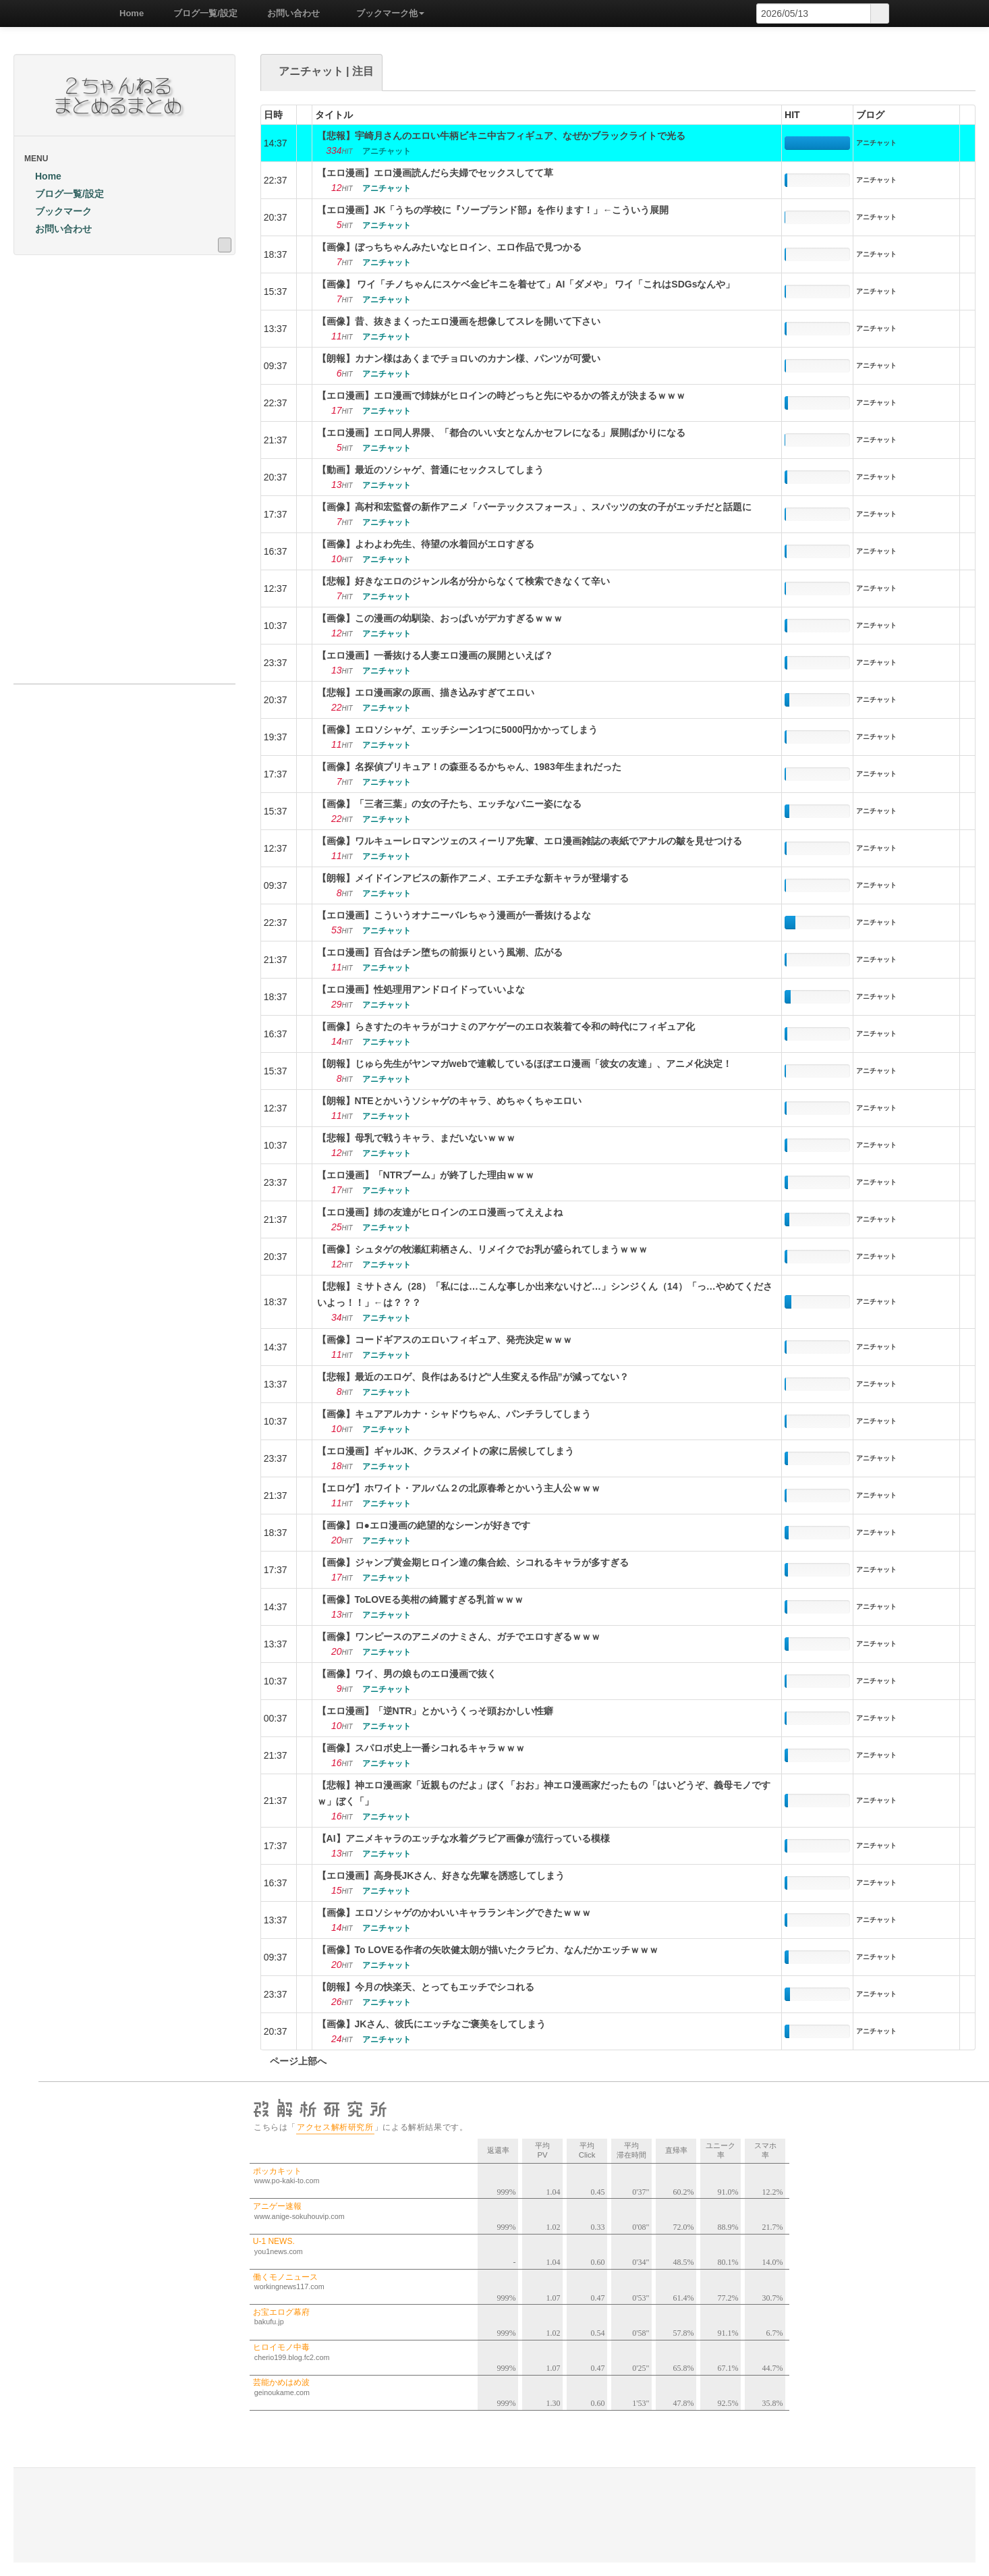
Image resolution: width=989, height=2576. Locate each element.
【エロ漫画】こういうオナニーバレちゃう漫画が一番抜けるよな (454, 915)
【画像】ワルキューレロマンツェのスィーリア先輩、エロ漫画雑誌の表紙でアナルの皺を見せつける (529, 840)
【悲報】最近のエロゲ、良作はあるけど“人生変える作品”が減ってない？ (473, 1376)
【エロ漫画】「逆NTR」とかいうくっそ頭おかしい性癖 (435, 1710)
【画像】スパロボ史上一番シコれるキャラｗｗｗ (421, 1748)
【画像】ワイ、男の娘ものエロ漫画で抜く (407, 1673)
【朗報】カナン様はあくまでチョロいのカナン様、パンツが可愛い (458, 358)
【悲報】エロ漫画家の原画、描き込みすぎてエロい (425, 692)
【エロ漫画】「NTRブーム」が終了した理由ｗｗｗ (426, 1175)
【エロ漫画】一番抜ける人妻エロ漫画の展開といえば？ (435, 655)
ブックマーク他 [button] (385, 13)
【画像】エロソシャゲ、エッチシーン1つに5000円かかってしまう (457, 729)
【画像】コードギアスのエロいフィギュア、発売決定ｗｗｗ (444, 1339)
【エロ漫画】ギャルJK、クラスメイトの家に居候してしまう (446, 1451)
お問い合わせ (289, 13)
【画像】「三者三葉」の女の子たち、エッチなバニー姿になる (449, 803)
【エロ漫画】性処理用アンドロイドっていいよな (421, 989)
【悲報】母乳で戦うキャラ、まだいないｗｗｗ (416, 1137)
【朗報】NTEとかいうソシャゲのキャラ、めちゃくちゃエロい (449, 1100)
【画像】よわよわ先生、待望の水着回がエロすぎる (425, 544)
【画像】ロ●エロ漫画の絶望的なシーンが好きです (423, 1525)
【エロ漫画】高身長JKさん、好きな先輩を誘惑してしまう (441, 1875)
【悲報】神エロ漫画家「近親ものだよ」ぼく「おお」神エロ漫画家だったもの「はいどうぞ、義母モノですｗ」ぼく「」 (543, 1793)
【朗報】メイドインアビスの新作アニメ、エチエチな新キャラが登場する (473, 878)
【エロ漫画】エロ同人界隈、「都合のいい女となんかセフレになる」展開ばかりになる (501, 432)
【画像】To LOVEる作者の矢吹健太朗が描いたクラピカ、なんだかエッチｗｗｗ (487, 1949)
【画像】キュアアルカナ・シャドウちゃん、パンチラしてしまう (454, 1413)
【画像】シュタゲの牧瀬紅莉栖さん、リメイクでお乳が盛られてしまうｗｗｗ (482, 1249)
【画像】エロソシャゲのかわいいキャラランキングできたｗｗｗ (454, 1912)
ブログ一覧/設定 (200, 13)
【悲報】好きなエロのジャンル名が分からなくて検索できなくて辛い (463, 581)
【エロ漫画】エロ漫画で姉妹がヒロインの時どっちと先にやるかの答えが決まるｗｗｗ (501, 395)
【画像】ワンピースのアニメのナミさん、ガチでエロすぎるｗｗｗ (458, 1636)
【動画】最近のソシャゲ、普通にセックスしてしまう (430, 469)
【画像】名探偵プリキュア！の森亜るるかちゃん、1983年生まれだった (469, 766)
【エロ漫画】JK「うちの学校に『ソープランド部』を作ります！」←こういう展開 (493, 209)
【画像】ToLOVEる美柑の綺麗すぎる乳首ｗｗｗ (420, 1599)
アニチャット (876, 142)
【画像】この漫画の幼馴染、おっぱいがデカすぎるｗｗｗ (440, 618)
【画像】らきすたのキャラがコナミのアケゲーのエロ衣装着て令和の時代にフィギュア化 (506, 1026)
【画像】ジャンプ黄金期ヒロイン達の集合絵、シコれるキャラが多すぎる (473, 1562)
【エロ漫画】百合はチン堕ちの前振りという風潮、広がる (440, 952)
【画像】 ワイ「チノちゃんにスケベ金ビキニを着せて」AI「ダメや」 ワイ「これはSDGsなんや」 (526, 284)
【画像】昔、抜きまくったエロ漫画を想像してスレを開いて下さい (458, 321)
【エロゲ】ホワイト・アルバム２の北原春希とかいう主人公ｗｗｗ (458, 1488)
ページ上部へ (293, 2061)
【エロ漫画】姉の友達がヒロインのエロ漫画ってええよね (440, 1212)
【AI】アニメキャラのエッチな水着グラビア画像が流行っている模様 (463, 1838)
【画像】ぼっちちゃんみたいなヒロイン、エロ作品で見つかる (449, 247)
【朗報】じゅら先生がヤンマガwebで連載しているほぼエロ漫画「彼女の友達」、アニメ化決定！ (524, 1063)
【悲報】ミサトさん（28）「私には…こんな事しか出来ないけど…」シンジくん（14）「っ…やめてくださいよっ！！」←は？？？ (544, 1294)
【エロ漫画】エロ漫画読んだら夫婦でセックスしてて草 (435, 172)
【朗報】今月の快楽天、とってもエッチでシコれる (425, 1986)
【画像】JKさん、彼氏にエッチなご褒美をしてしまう (431, 2024)
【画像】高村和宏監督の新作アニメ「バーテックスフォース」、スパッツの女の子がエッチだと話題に (534, 506)
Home (127, 13)
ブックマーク (58, 211)
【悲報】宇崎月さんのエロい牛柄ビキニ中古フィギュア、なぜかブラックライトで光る (501, 135)
